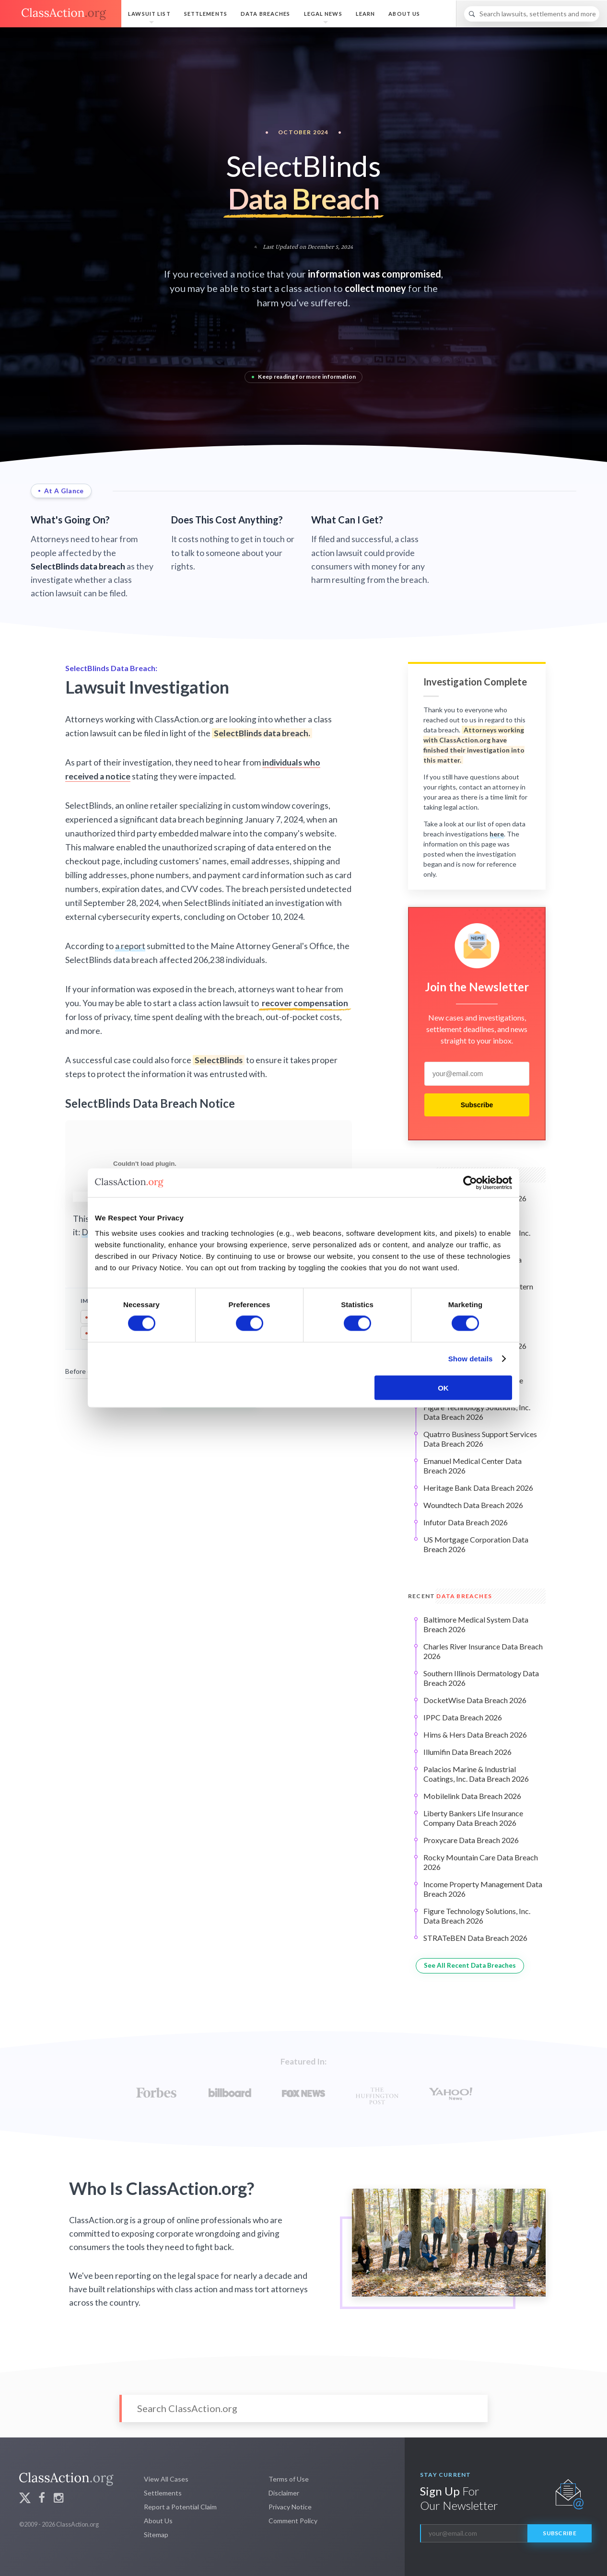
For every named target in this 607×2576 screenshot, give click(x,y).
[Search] (531, 14)
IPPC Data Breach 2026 (462, 1717)
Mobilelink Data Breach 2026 (472, 1795)
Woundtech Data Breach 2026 (473, 1504)
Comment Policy (292, 2521)
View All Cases (166, 2479)
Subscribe (477, 1105)
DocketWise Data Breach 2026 (474, 1700)
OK (443, 1387)
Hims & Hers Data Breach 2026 (475, 1734)
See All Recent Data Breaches (470, 1965)
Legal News (323, 14)
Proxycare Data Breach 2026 (471, 1840)
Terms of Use (288, 2479)
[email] (476, 1074)
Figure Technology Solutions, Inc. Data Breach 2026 (476, 1412)
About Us (404, 14)
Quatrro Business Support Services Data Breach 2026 (480, 1438)
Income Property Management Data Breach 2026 (482, 1889)
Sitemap (156, 2534)
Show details (470, 1359)
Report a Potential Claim (180, 2507)
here (497, 834)
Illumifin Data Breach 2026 (467, 1751)
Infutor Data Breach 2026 (465, 1522)
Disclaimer (283, 2493)
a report (130, 946)
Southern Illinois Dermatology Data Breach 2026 (481, 1678)
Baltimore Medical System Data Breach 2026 (475, 1624)
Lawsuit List (149, 14)
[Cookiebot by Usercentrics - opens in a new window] (470, 1183)
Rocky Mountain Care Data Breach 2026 (480, 1862)
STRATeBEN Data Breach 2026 (475, 1937)
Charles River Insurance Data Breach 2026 (483, 1651)
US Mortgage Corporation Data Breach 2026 (475, 1544)
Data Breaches (266, 14)
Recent (450, 1596)
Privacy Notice (290, 2507)
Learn (365, 14)
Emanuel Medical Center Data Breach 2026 (472, 1465)
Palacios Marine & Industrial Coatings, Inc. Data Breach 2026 (476, 1773)
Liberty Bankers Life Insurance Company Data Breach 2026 (473, 1818)
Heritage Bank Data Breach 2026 (478, 1487)
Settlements (205, 14)
